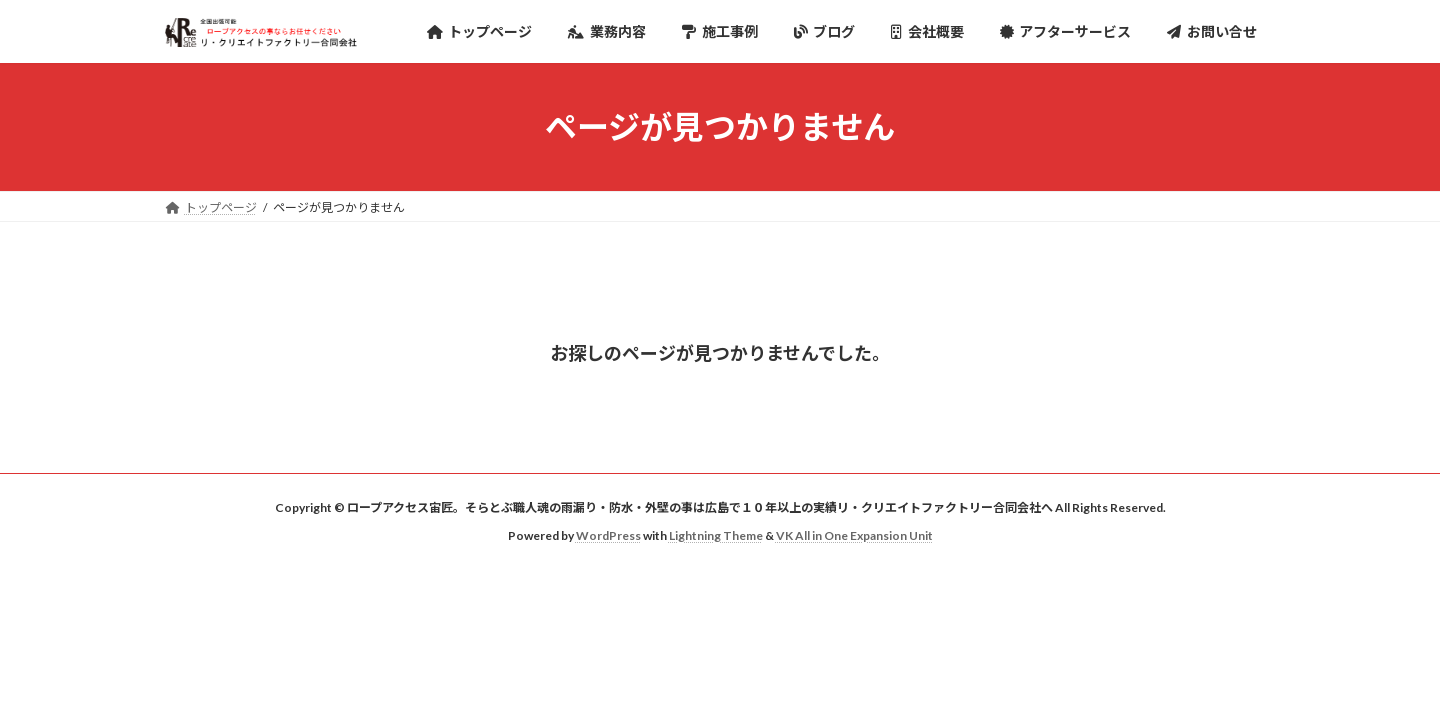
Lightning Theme (716, 535)
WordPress (608, 535)
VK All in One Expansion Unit (854, 535)
